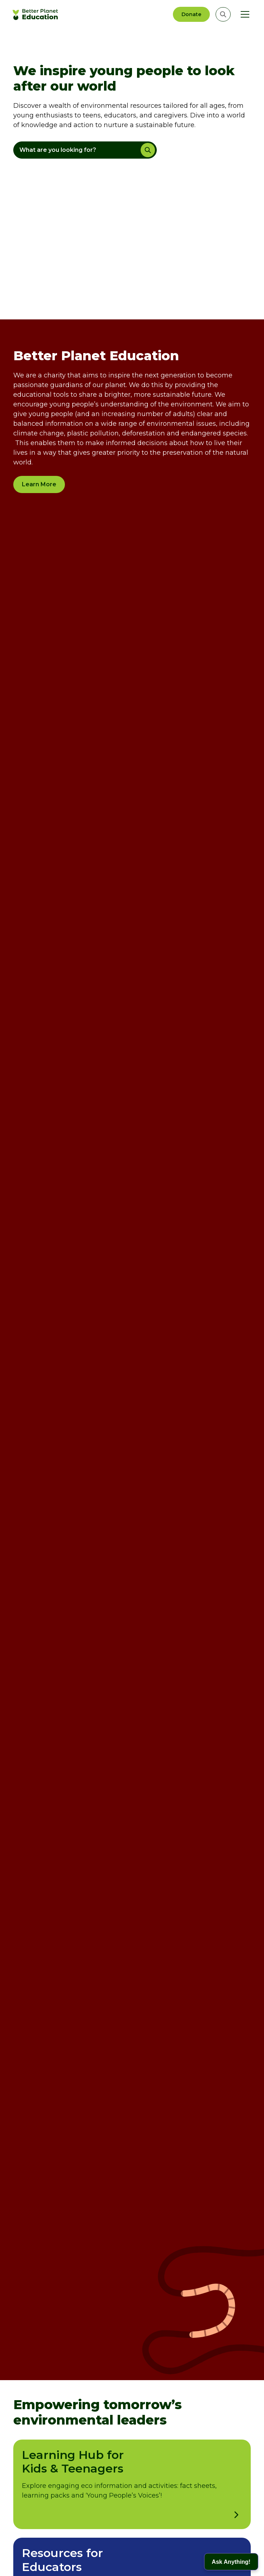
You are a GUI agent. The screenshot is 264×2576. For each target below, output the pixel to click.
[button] (243, 14)
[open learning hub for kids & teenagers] (236, 2514)
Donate (191, 14)
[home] (35, 14)
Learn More (39, 484)
